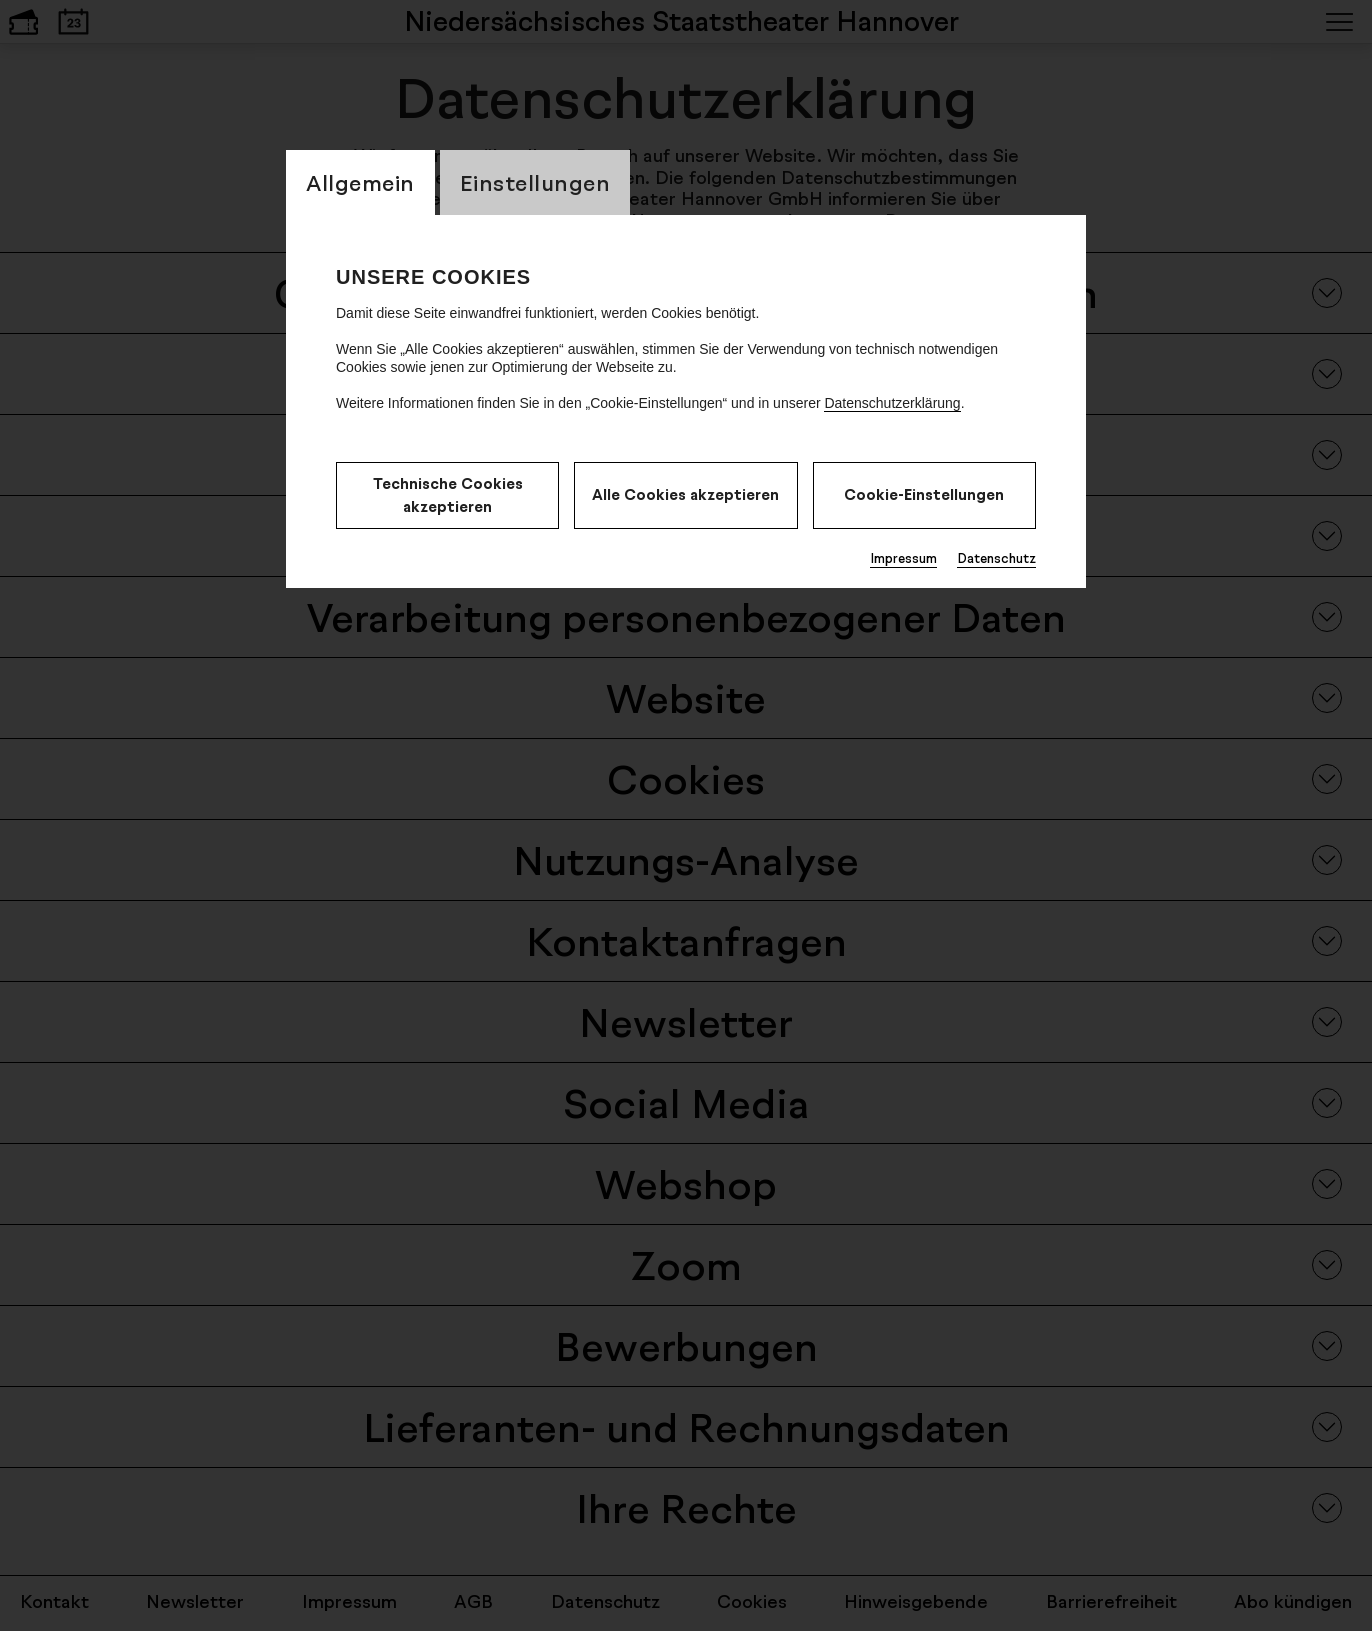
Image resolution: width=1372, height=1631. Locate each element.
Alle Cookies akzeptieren (685, 494)
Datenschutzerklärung (892, 403)
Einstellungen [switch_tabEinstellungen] (535, 182)
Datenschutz (996, 558)
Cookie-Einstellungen (924, 494)
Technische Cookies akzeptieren (448, 495)
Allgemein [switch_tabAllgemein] (360, 182)
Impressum (903, 558)
